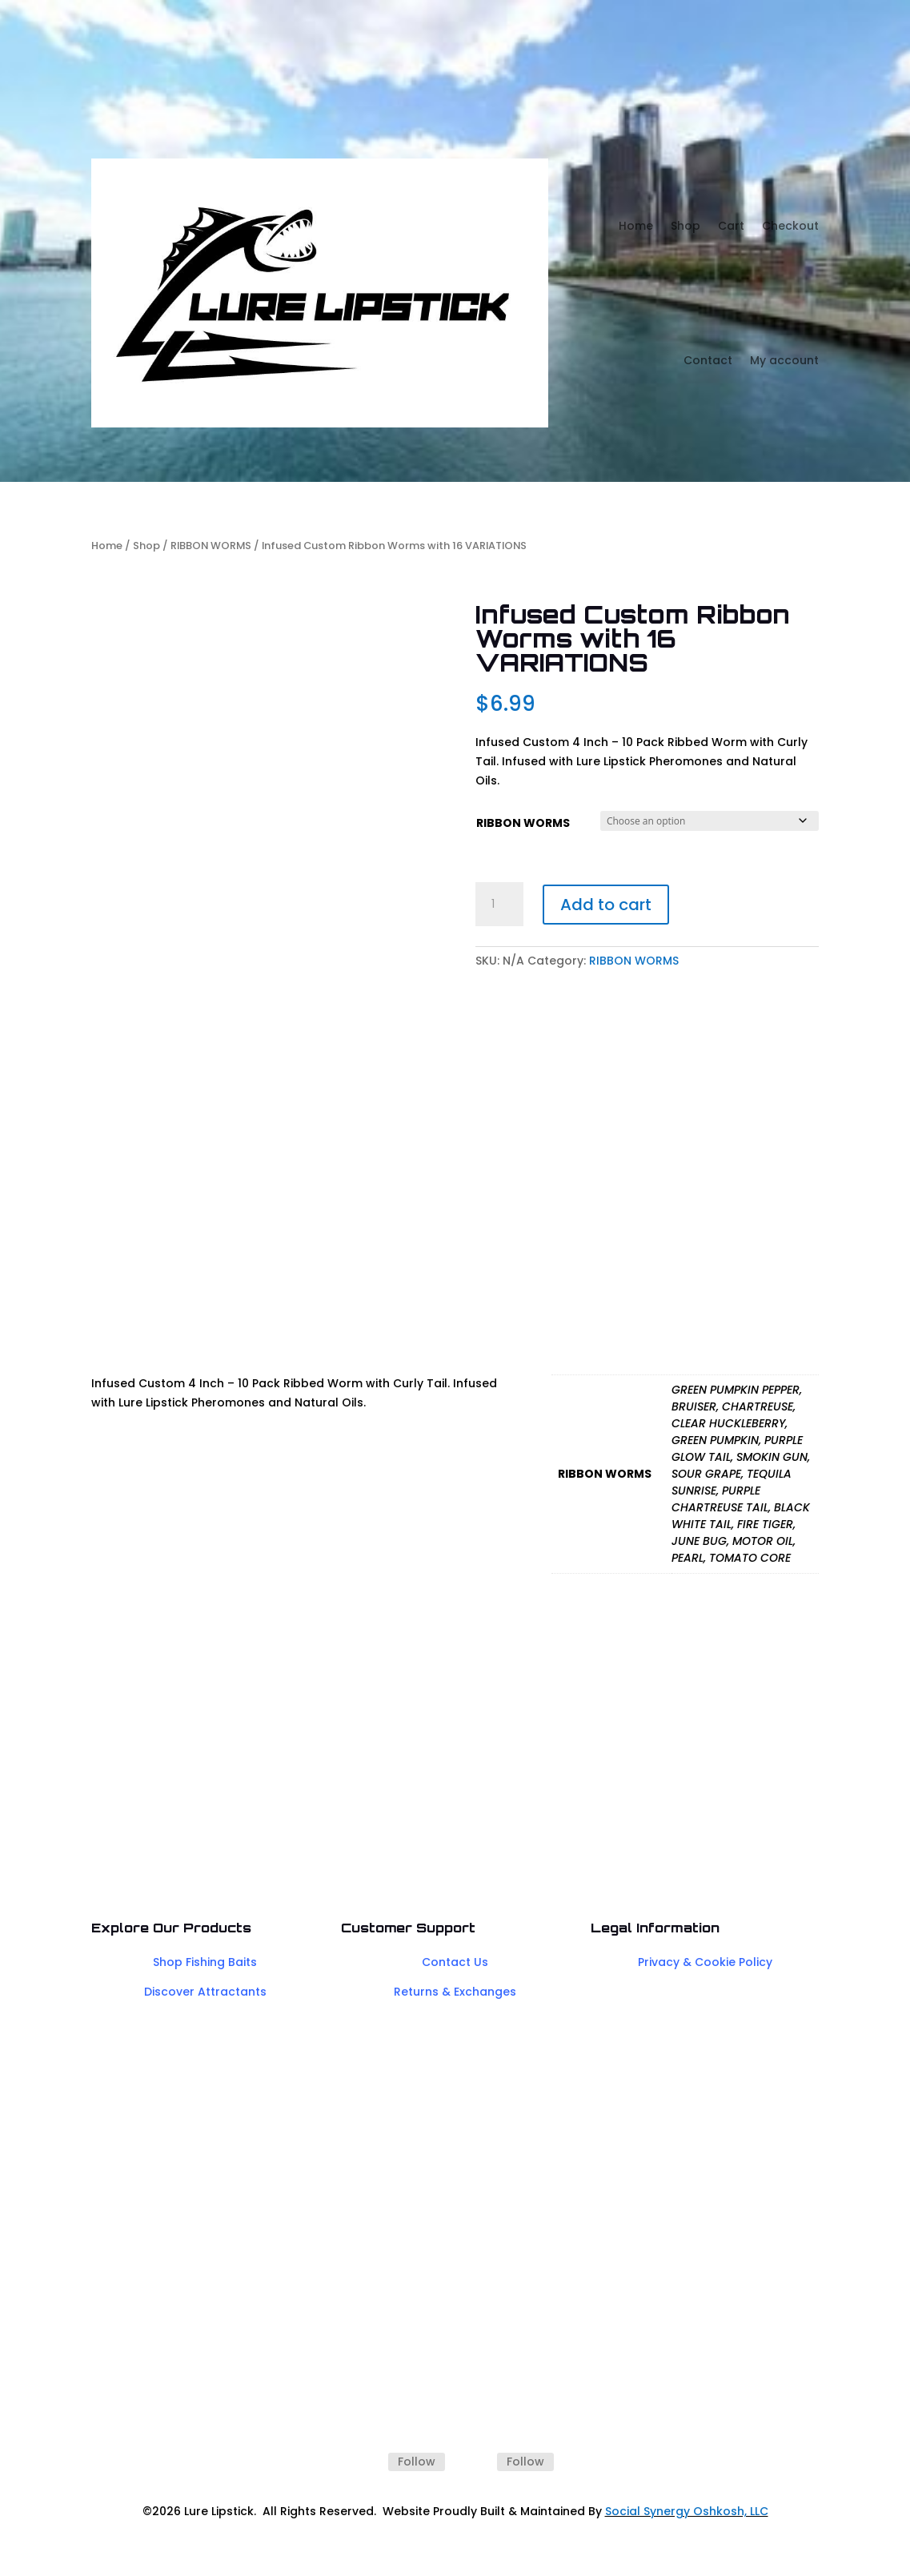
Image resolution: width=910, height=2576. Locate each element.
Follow (416, 2462)
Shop (685, 226)
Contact (708, 360)
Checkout (790, 226)
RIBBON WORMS (210, 545)
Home (636, 226)
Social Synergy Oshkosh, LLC (686, 2511)
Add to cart (605, 904)
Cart (731, 226)
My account (784, 360)
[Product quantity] (499, 904)
